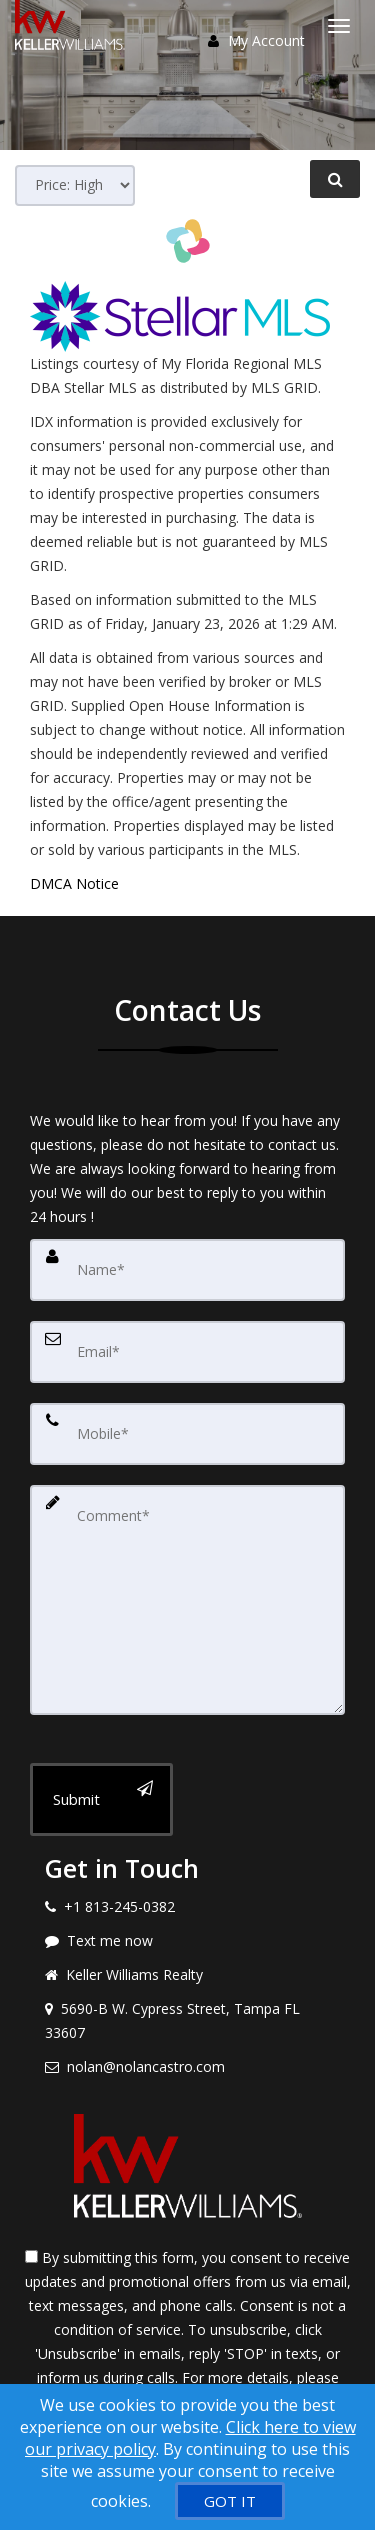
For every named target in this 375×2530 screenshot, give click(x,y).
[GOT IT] (230, 2501)
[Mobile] (187, 1434)
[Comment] (187, 1600)
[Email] (187, 1352)
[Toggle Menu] (339, 26)
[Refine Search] (335, 179)
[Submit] (101, 1799)
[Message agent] (187, 1941)
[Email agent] (187, 2067)
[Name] (187, 1270)
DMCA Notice (74, 883)
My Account (256, 40)
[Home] (72, 25)
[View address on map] (187, 2021)
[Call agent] (187, 1907)
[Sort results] (75, 185)
